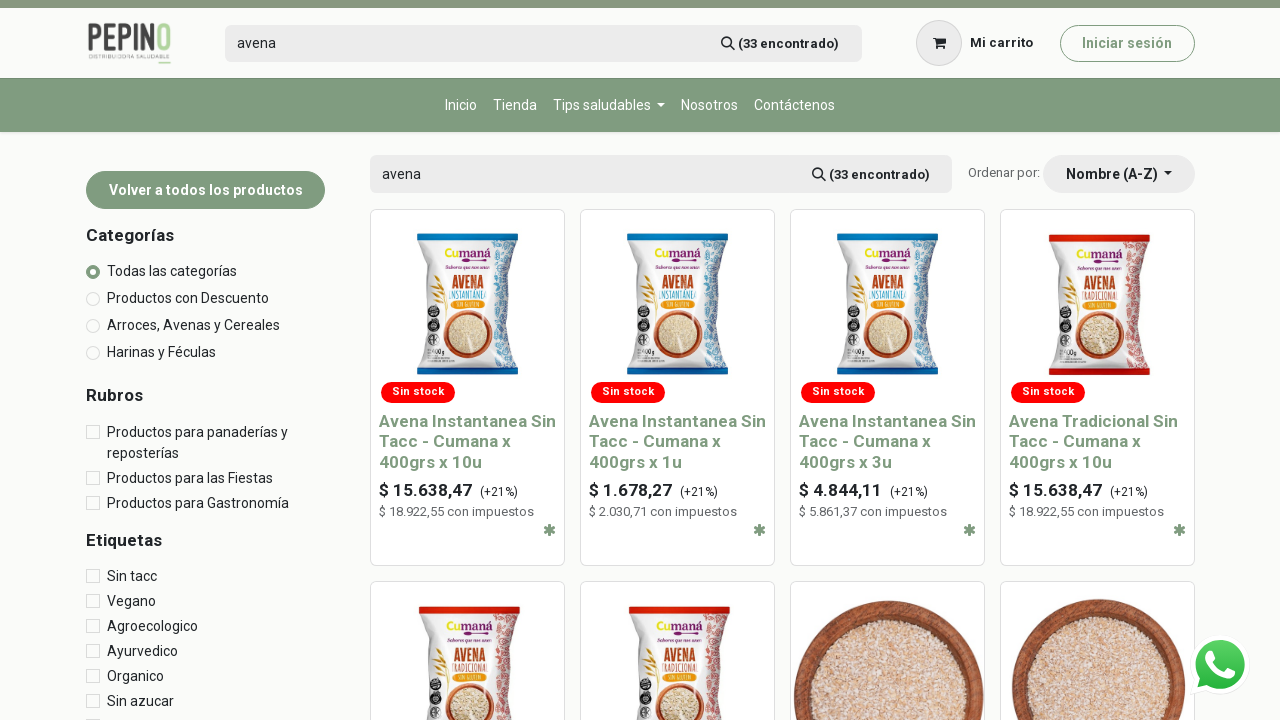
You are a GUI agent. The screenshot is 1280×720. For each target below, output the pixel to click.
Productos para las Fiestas (190, 478)
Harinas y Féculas (161, 352)
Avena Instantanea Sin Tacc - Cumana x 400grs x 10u (467, 441)
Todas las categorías (172, 271)
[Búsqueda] (779, 43)
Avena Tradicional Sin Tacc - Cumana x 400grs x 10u (1093, 441)
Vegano (131, 601)
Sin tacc (132, 576)
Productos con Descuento (188, 298)
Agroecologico (152, 626)
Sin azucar (140, 701)
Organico (135, 676)
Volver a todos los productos (206, 190)
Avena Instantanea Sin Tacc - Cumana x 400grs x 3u (887, 441)
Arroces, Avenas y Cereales (193, 325)
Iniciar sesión (1127, 43)
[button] (1119, 173)
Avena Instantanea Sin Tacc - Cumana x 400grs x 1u (677, 441)
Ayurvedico (142, 651)
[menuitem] (461, 105)
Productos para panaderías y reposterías (197, 442)
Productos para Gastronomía (198, 503)
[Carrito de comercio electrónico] (975, 43)
